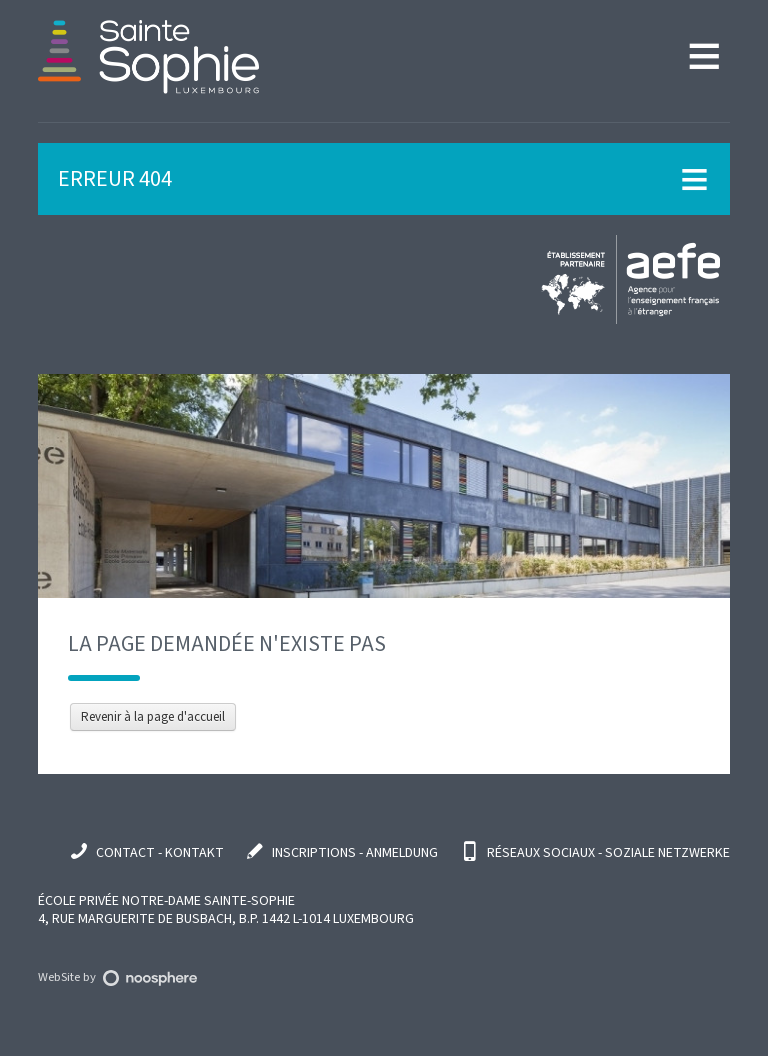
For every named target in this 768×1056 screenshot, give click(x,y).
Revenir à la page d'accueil (153, 717)
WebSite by (117, 977)
